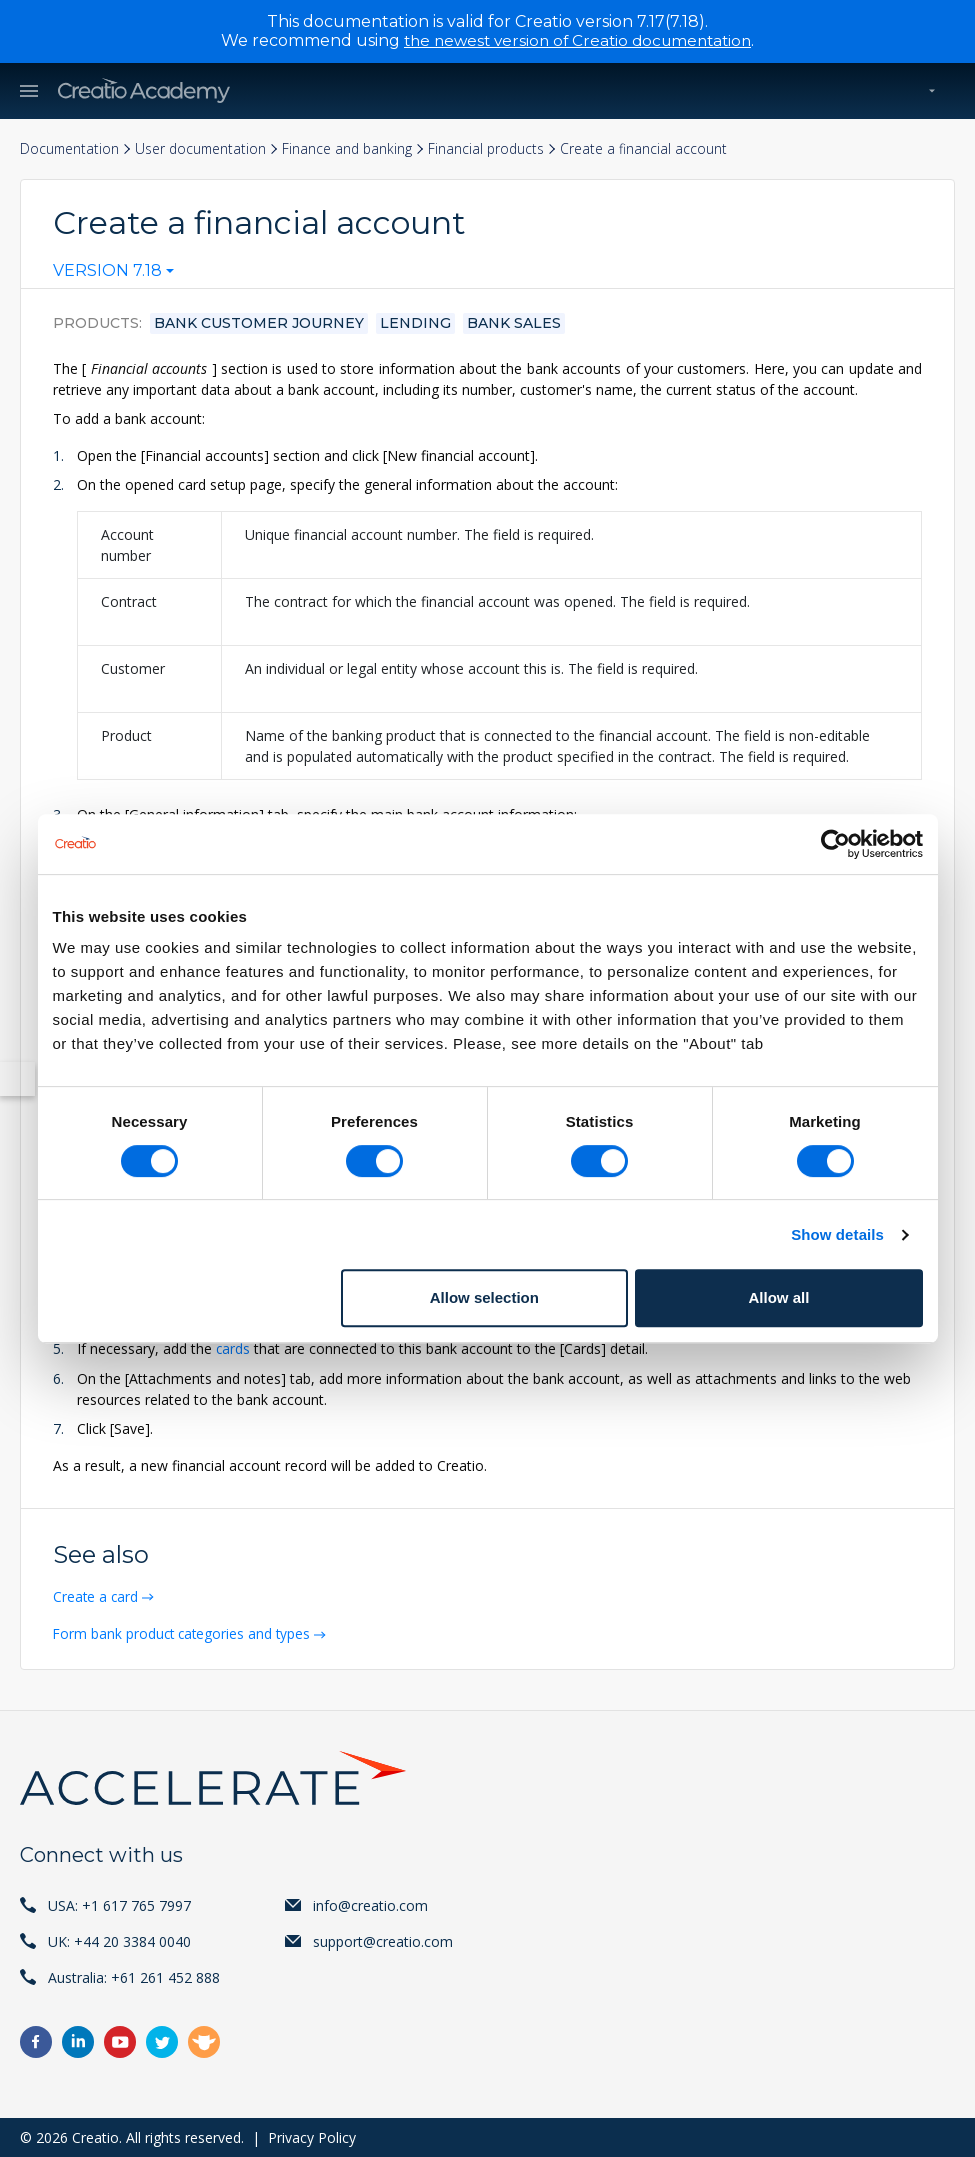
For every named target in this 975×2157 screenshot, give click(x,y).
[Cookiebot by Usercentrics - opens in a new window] (835, 844)
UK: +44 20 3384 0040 (119, 1940)
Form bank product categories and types (186, 1633)
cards (233, 1349)
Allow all (779, 1297)
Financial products (494, 148)
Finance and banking (353, 148)
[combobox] (113, 276)
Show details (837, 1234)
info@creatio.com (370, 1904)
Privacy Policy (312, 2136)
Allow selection (484, 1297)
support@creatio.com (383, 1940)
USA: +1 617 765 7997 (119, 1904)
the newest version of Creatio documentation (577, 40)
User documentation (204, 148)
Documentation (70, 148)
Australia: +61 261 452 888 (134, 1976)
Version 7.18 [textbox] (107, 272)
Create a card (98, 1596)
